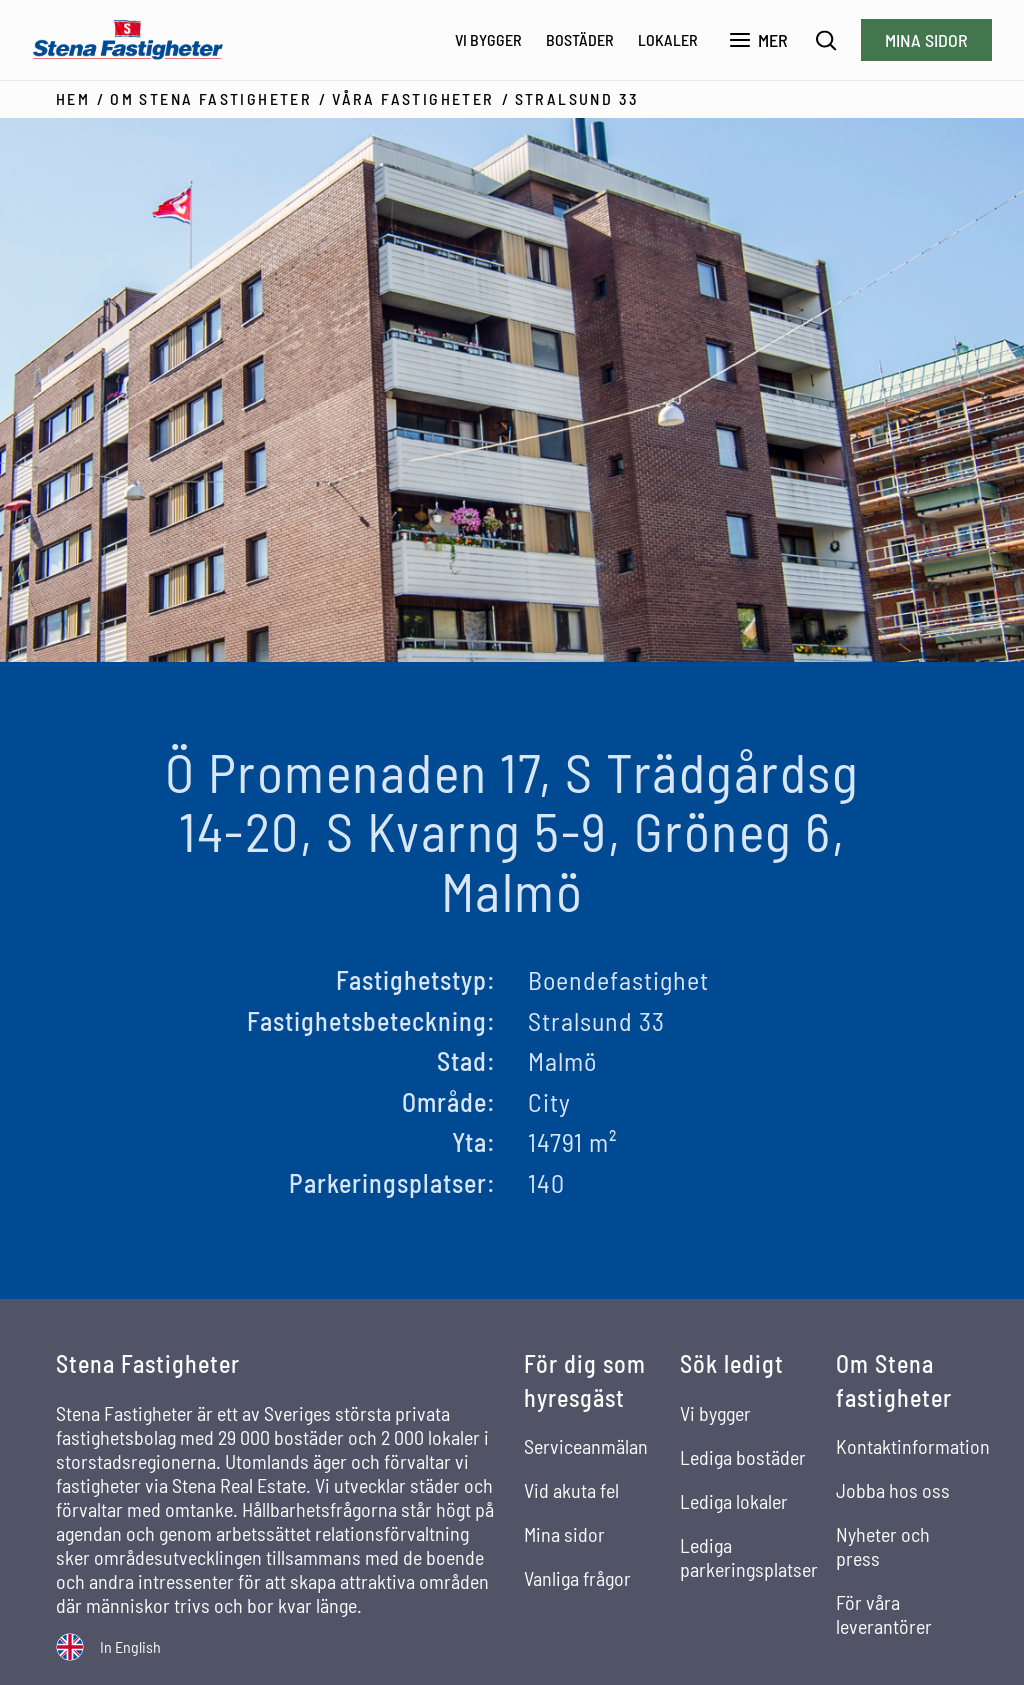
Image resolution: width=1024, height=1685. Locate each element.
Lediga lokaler (734, 1501)
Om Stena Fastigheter (211, 98)
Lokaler (668, 39)
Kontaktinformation (913, 1446)
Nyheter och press (883, 1546)
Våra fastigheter (413, 98)
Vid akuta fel (571, 1490)
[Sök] (826, 40)
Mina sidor (926, 40)
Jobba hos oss (893, 1490)
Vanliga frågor (577, 1578)
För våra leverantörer (884, 1614)
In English (130, 1646)
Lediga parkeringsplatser (749, 1557)
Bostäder (580, 39)
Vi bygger (488, 39)
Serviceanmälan (586, 1446)
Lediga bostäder (743, 1457)
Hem (73, 98)
